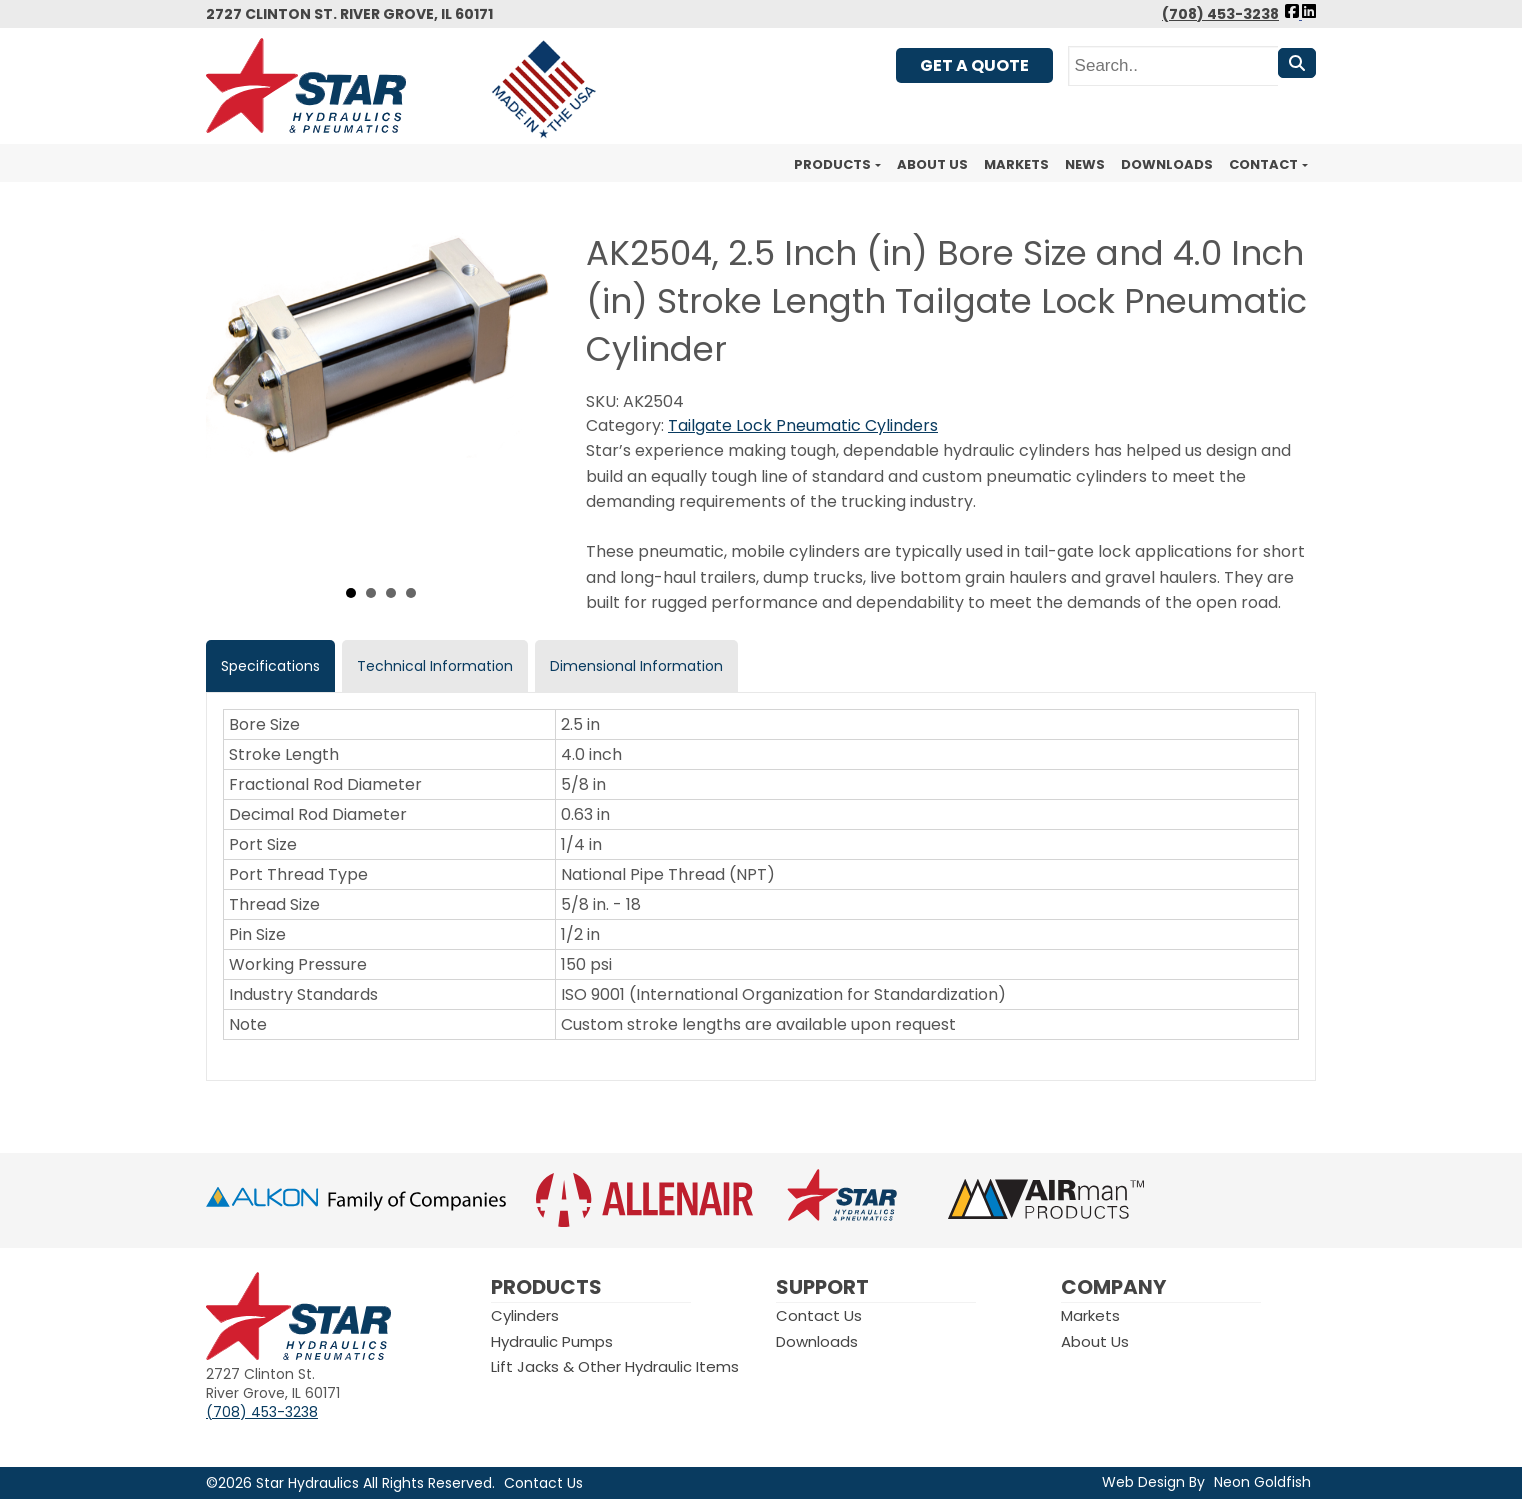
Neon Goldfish (1262, 1482)
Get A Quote (974, 65)
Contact (1263, 164)
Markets (1016, 164)
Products (832, 164)
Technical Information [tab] (435, 666)
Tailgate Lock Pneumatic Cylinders (803, 425)
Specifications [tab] (270, 666)
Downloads (1167, 164)
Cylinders (525, 1315)
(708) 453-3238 (1220, 14)
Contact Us (819, 1315)
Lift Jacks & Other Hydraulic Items (615, 1366)
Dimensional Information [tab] (636, 666)
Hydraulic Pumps (552, 1341)
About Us (932, 164)
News (1085, 164)
